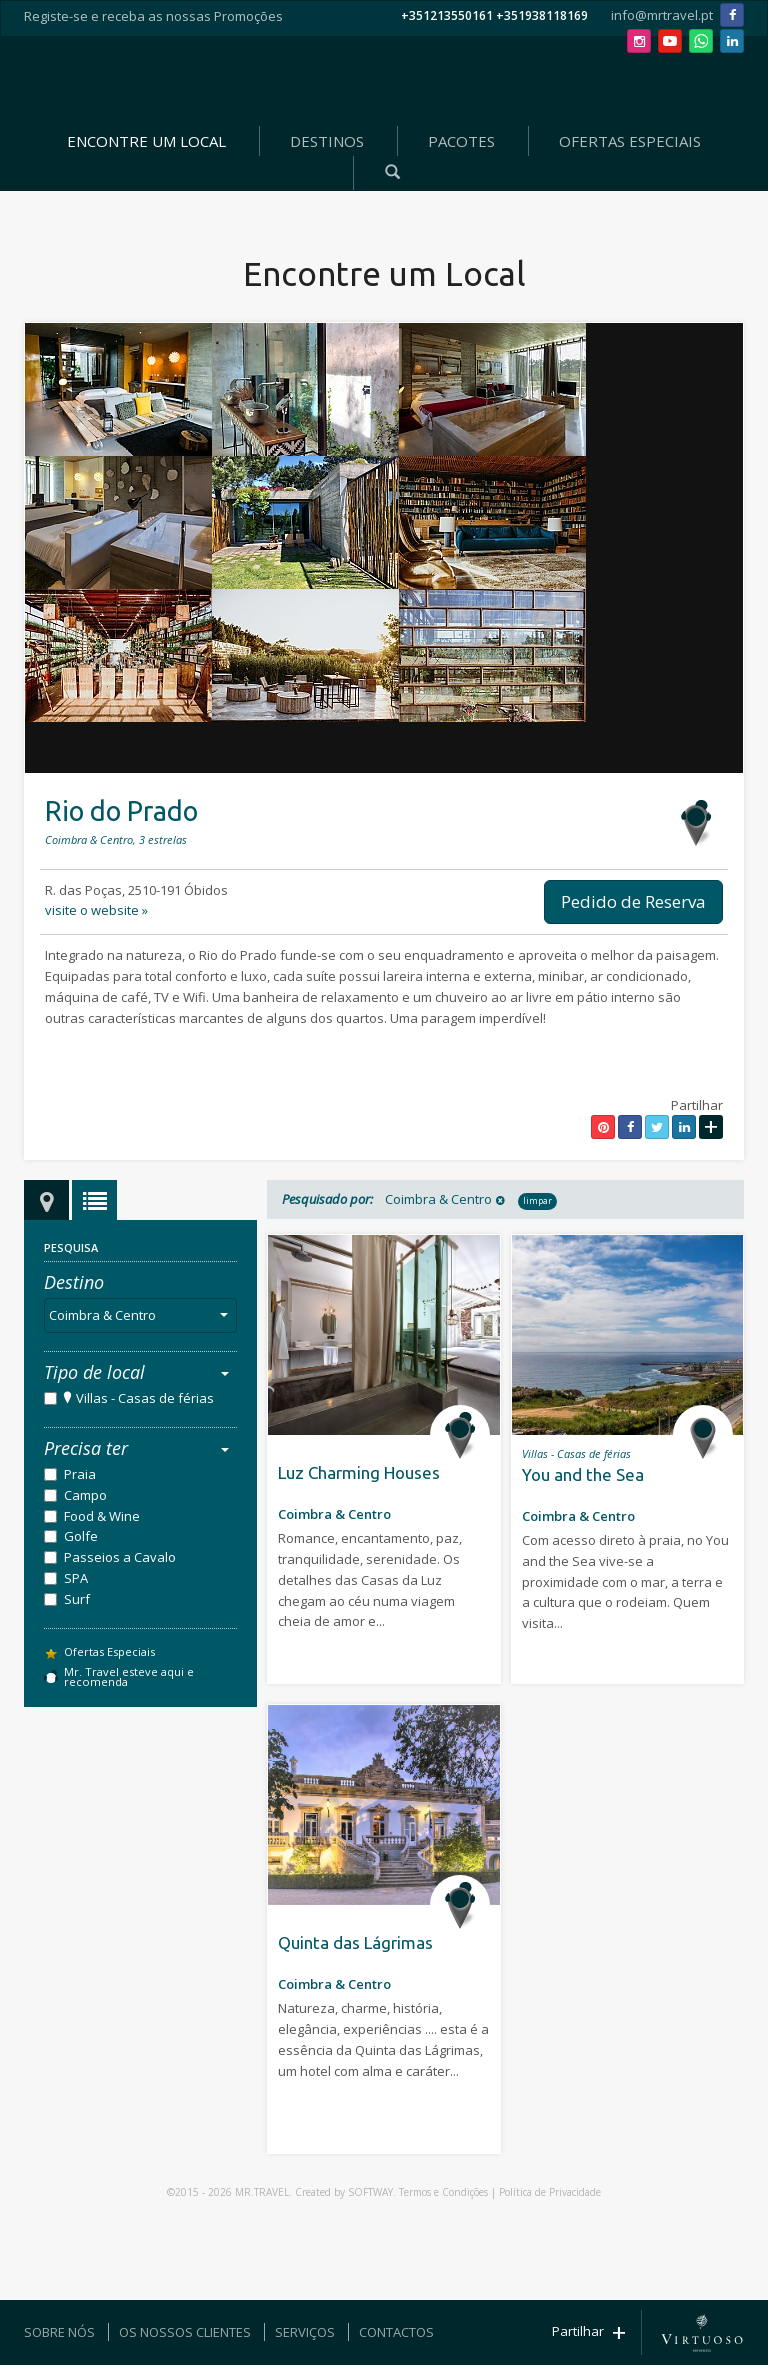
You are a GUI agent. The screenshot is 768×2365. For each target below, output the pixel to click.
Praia (80, 1474)
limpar (537, 1200)
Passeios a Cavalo (120, 1557)
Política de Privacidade (550, 2192)
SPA (76, 1578)
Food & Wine (102, 1516)
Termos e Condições (443, 2192)
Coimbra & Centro (142, 1315)
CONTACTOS (396, 2332)
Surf (77, 1599)
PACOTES (461, 141)
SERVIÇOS (305, 2332)
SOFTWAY (370, 2192)
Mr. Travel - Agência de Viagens (380, 80)
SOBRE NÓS (59, 2332)
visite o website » (96, 910)
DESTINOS (327, 141)
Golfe (81, 1536)
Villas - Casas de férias (145, 1398)
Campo (85, 1495)
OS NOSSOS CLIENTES (185, 2332)
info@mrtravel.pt (662, 15)
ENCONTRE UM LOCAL (146, 141)
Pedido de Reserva (633, 901)
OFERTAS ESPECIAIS (630, 141)
